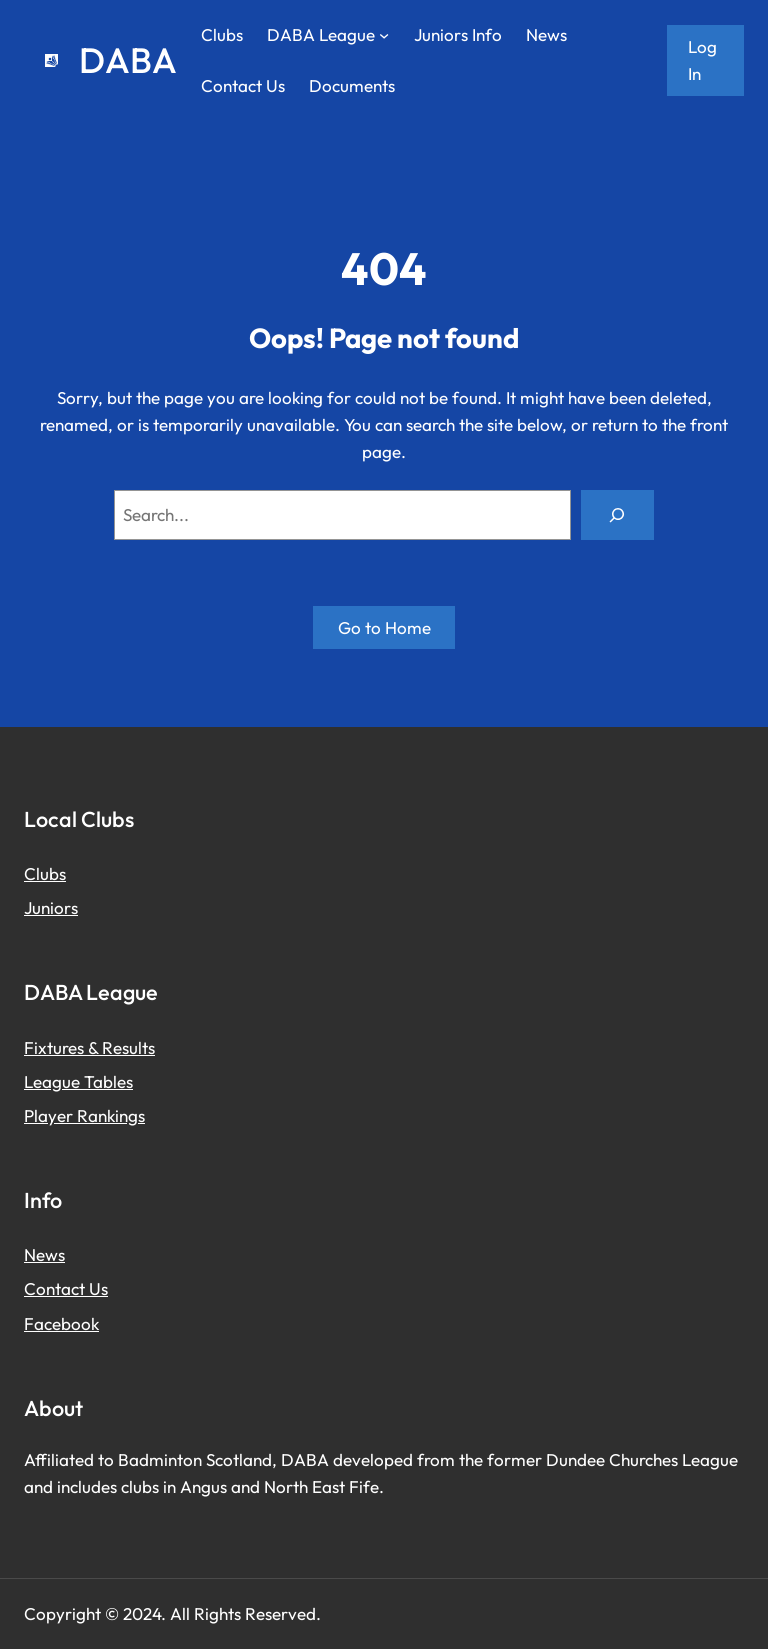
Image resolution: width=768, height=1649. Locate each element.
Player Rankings (84, 1115)
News (44, 1254)
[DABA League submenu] (384, 35)
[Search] (617, 515)
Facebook (61, 1323)
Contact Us (66, 1288)
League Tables (78, 1081)
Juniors (51, 907)
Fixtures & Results (89, 1047)
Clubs (45, 873)
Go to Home (384, 627)
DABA (128, 60)
